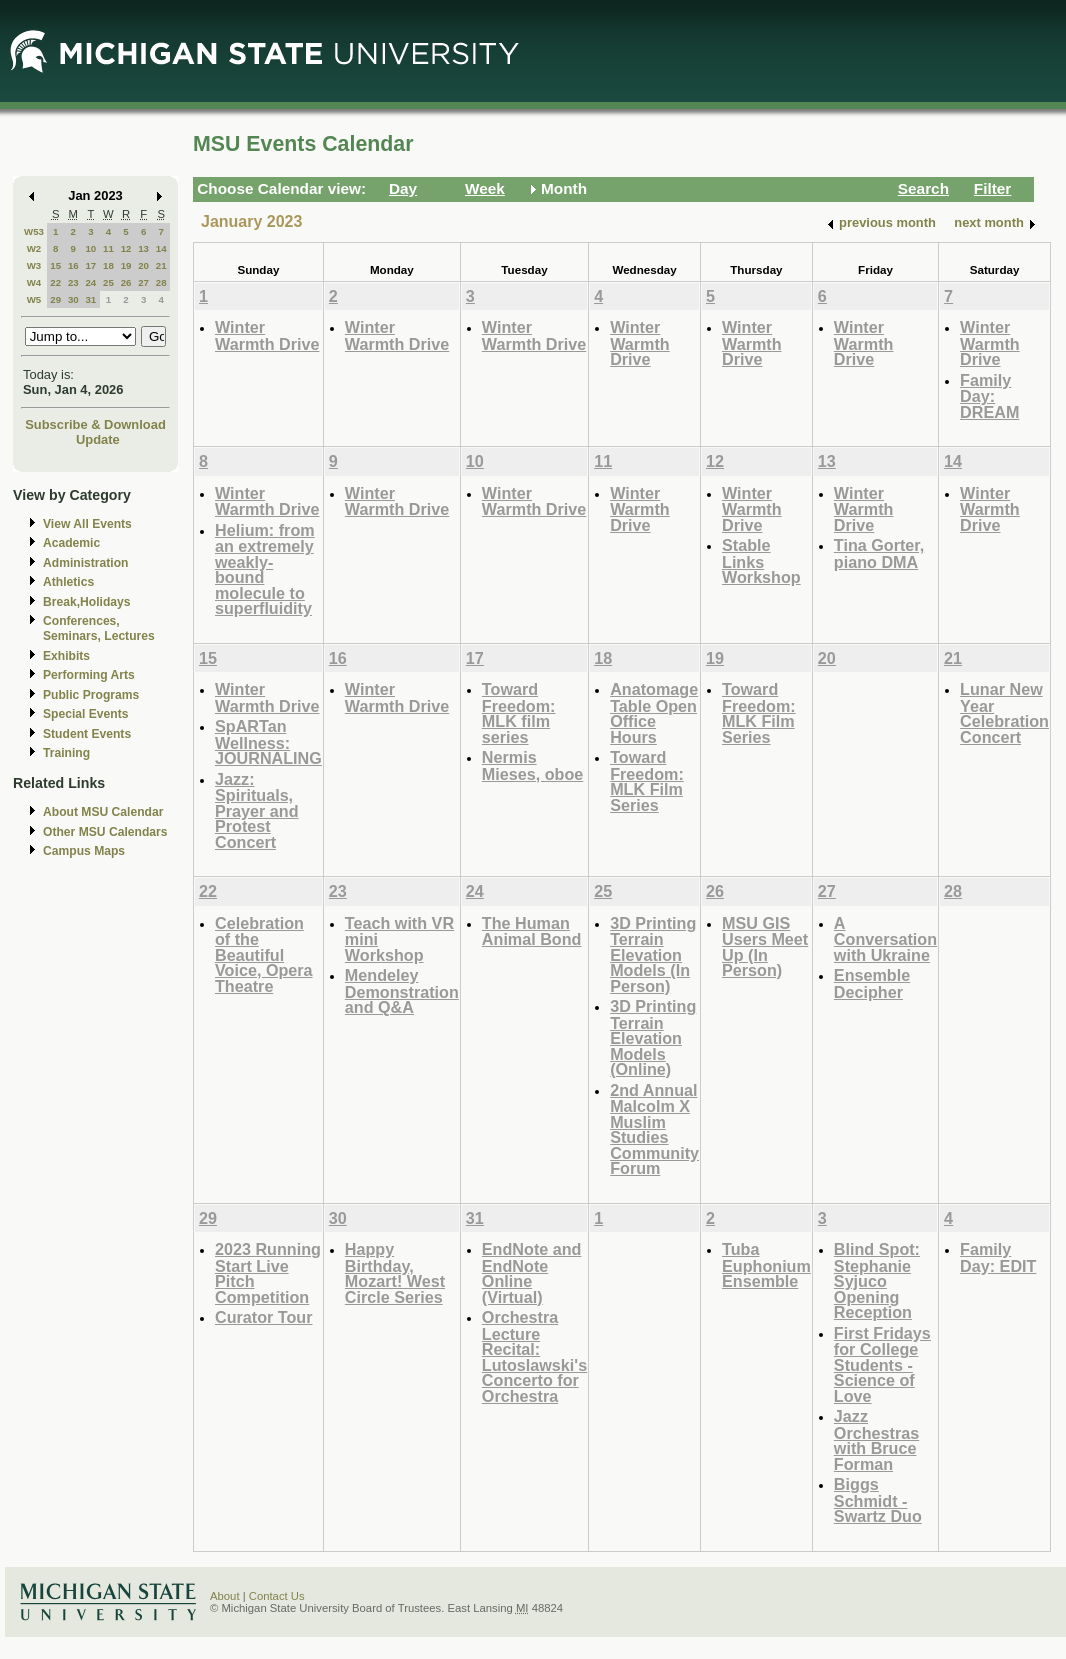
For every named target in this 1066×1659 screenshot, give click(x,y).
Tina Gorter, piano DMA (879, 553)
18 (108, 265)
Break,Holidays (87, 602)
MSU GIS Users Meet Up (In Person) (765, 947)
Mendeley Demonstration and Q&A (402, 991)
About (225, 1596)
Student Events (87, 734)
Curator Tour (264, 1317)
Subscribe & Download (95, 424)
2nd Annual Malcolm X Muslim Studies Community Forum (654, 1129)
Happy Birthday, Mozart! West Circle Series (395, 1273)
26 (126, 282)
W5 (34, 299)
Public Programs (91, 695)
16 (73, 265)
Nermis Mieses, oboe (532, 765)
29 (55, 299)
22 (55, 282)
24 (90, 282)
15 (55, 265)
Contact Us (277, 1596)
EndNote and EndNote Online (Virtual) (532, 1273)
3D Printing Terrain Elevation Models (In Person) (653, 954)
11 (108, 248)
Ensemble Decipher (872, 983)
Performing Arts (89, 675)
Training (66, 753)
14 (161, 248)
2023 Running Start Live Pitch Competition (268, 1273)
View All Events (87, 524)
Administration (85, 563)
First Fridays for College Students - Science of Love (882, 1364)
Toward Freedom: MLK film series (519, 713)
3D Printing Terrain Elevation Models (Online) (653, 1037)
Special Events (85, 714)
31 (90, 299)
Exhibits (66, 656)
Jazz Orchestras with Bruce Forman (876, 1440)
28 (161, 282)
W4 (34, 282)
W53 (34, 231)
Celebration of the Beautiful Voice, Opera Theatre (264, 954)
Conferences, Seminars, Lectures (99, 628)
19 (126, 265)
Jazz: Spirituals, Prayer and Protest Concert (257, 810)
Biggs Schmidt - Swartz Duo (878, 1500)
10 (90, 248)
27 (143, 282)
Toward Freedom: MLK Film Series (647, 781)
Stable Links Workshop (761, 561)
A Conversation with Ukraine (885, 939)
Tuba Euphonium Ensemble (766, 1265)
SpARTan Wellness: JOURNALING (268, 742)
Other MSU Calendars (105, 832)
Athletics (68, 582)
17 (90, 265)
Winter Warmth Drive (267, 335)
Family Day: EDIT (998, 1257)
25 (108, 282)
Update (98, 439)
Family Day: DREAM (989, 396)
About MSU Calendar (103, 812)
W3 (34, 265)
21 (161, 265)
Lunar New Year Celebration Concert (1004, 713)
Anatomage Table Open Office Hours (654, 713)
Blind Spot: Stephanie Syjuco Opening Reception (877, 1280)
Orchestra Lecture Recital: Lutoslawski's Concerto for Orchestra (534, 1356)
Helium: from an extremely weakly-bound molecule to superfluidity (265, 569)
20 (143, 265)
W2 (34, 248)
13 (143, 248)
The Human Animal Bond (532, 931)
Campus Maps (84, 851)
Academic (71, 543)
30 (73, 299)
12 (126, 248)
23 (73, 282)
